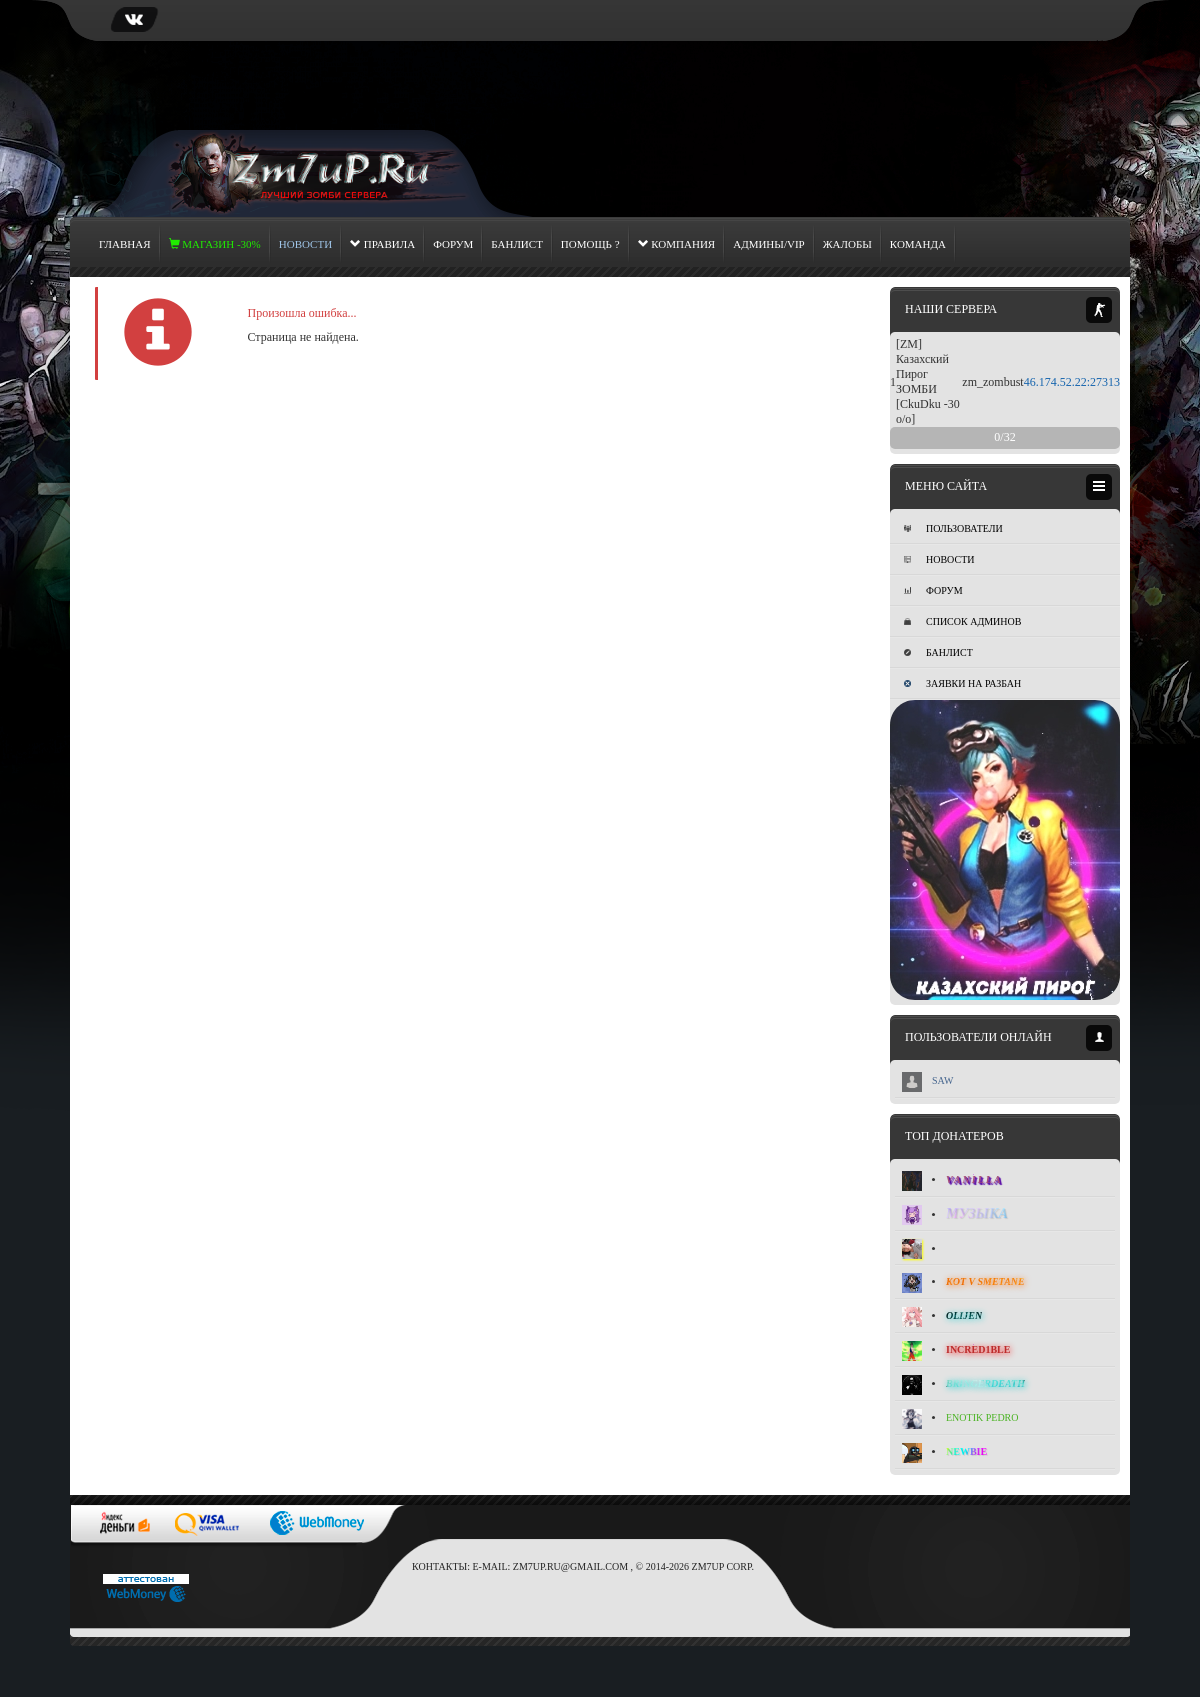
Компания (677, 244)
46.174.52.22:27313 (1072, 382)
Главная (125, 244)
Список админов (962, 621)
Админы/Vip (769, 244)
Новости (939, 559)
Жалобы (847, 244)
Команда (918, 244)
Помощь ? (590, 244)
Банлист (517, 244)
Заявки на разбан (962, 683)
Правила (382, 244)
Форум (453, 244)
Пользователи (953, 528)
